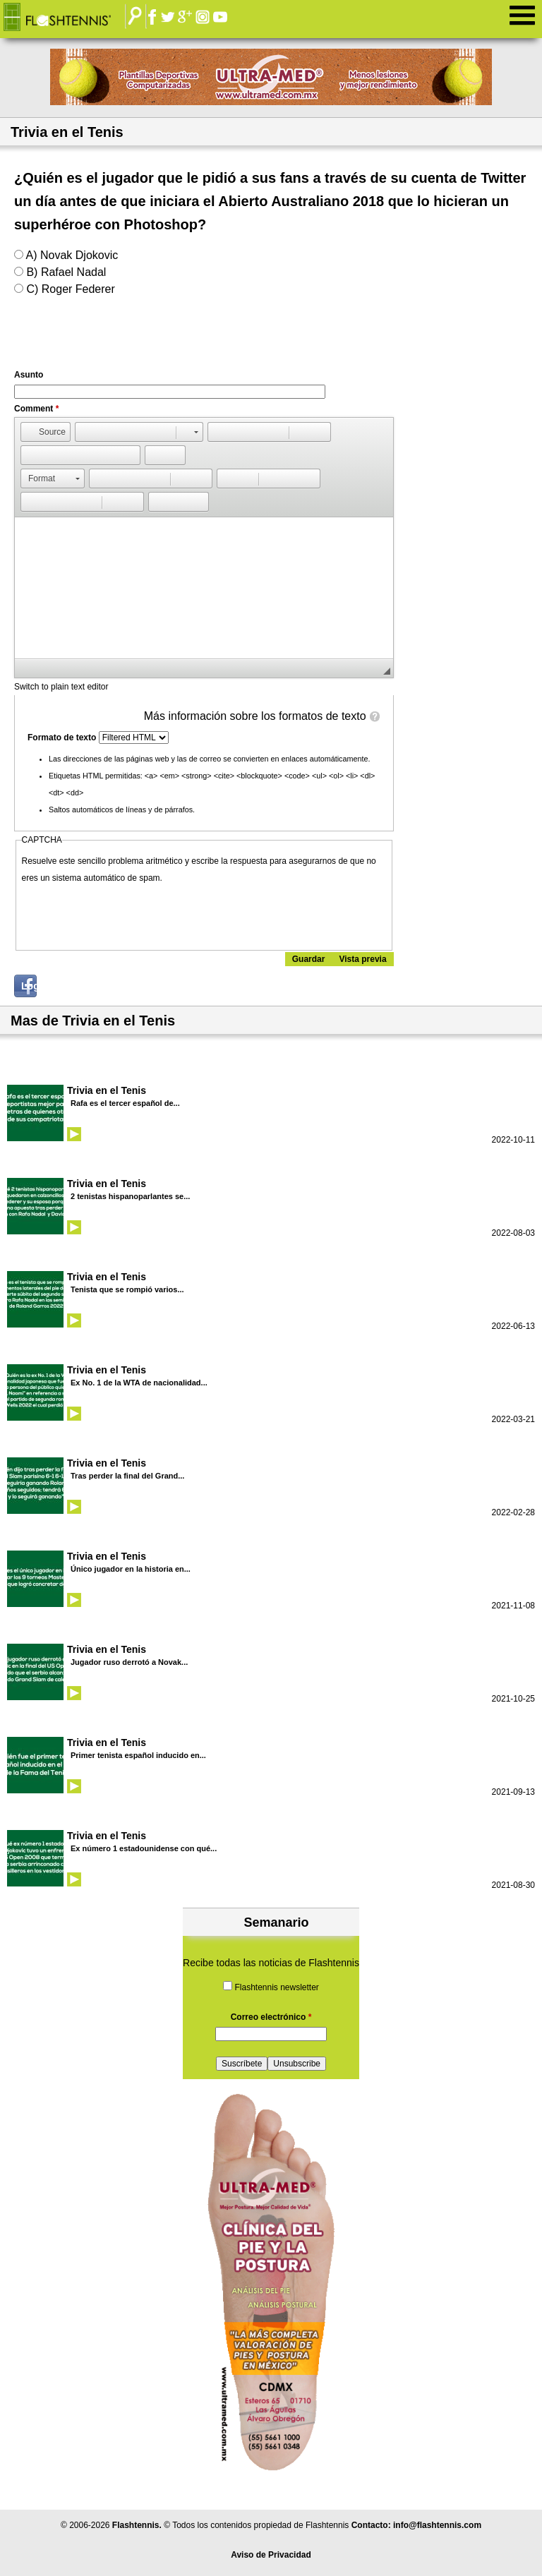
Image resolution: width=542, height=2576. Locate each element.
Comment (36, 409)
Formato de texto (63, 737)
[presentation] (129, 913)
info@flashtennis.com (437, 2525)
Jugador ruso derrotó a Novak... (129, 1662)
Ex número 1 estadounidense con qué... (144, 1848)
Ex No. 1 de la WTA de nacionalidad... (139, 1382)
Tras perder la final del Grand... (127, 1475)
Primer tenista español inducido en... (138, 1755)
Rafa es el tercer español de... (125, 1103)
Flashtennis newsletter (276, 1987)
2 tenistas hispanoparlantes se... (130, 1196)
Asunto (28, 375)
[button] (45, 432)
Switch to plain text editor (61, 687)
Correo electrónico (271, 2017)
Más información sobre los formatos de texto (255, 716)
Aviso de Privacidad (271, 2555)
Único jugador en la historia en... (131, 1569)
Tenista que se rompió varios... (127, 1289)
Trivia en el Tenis (106, 1090)
